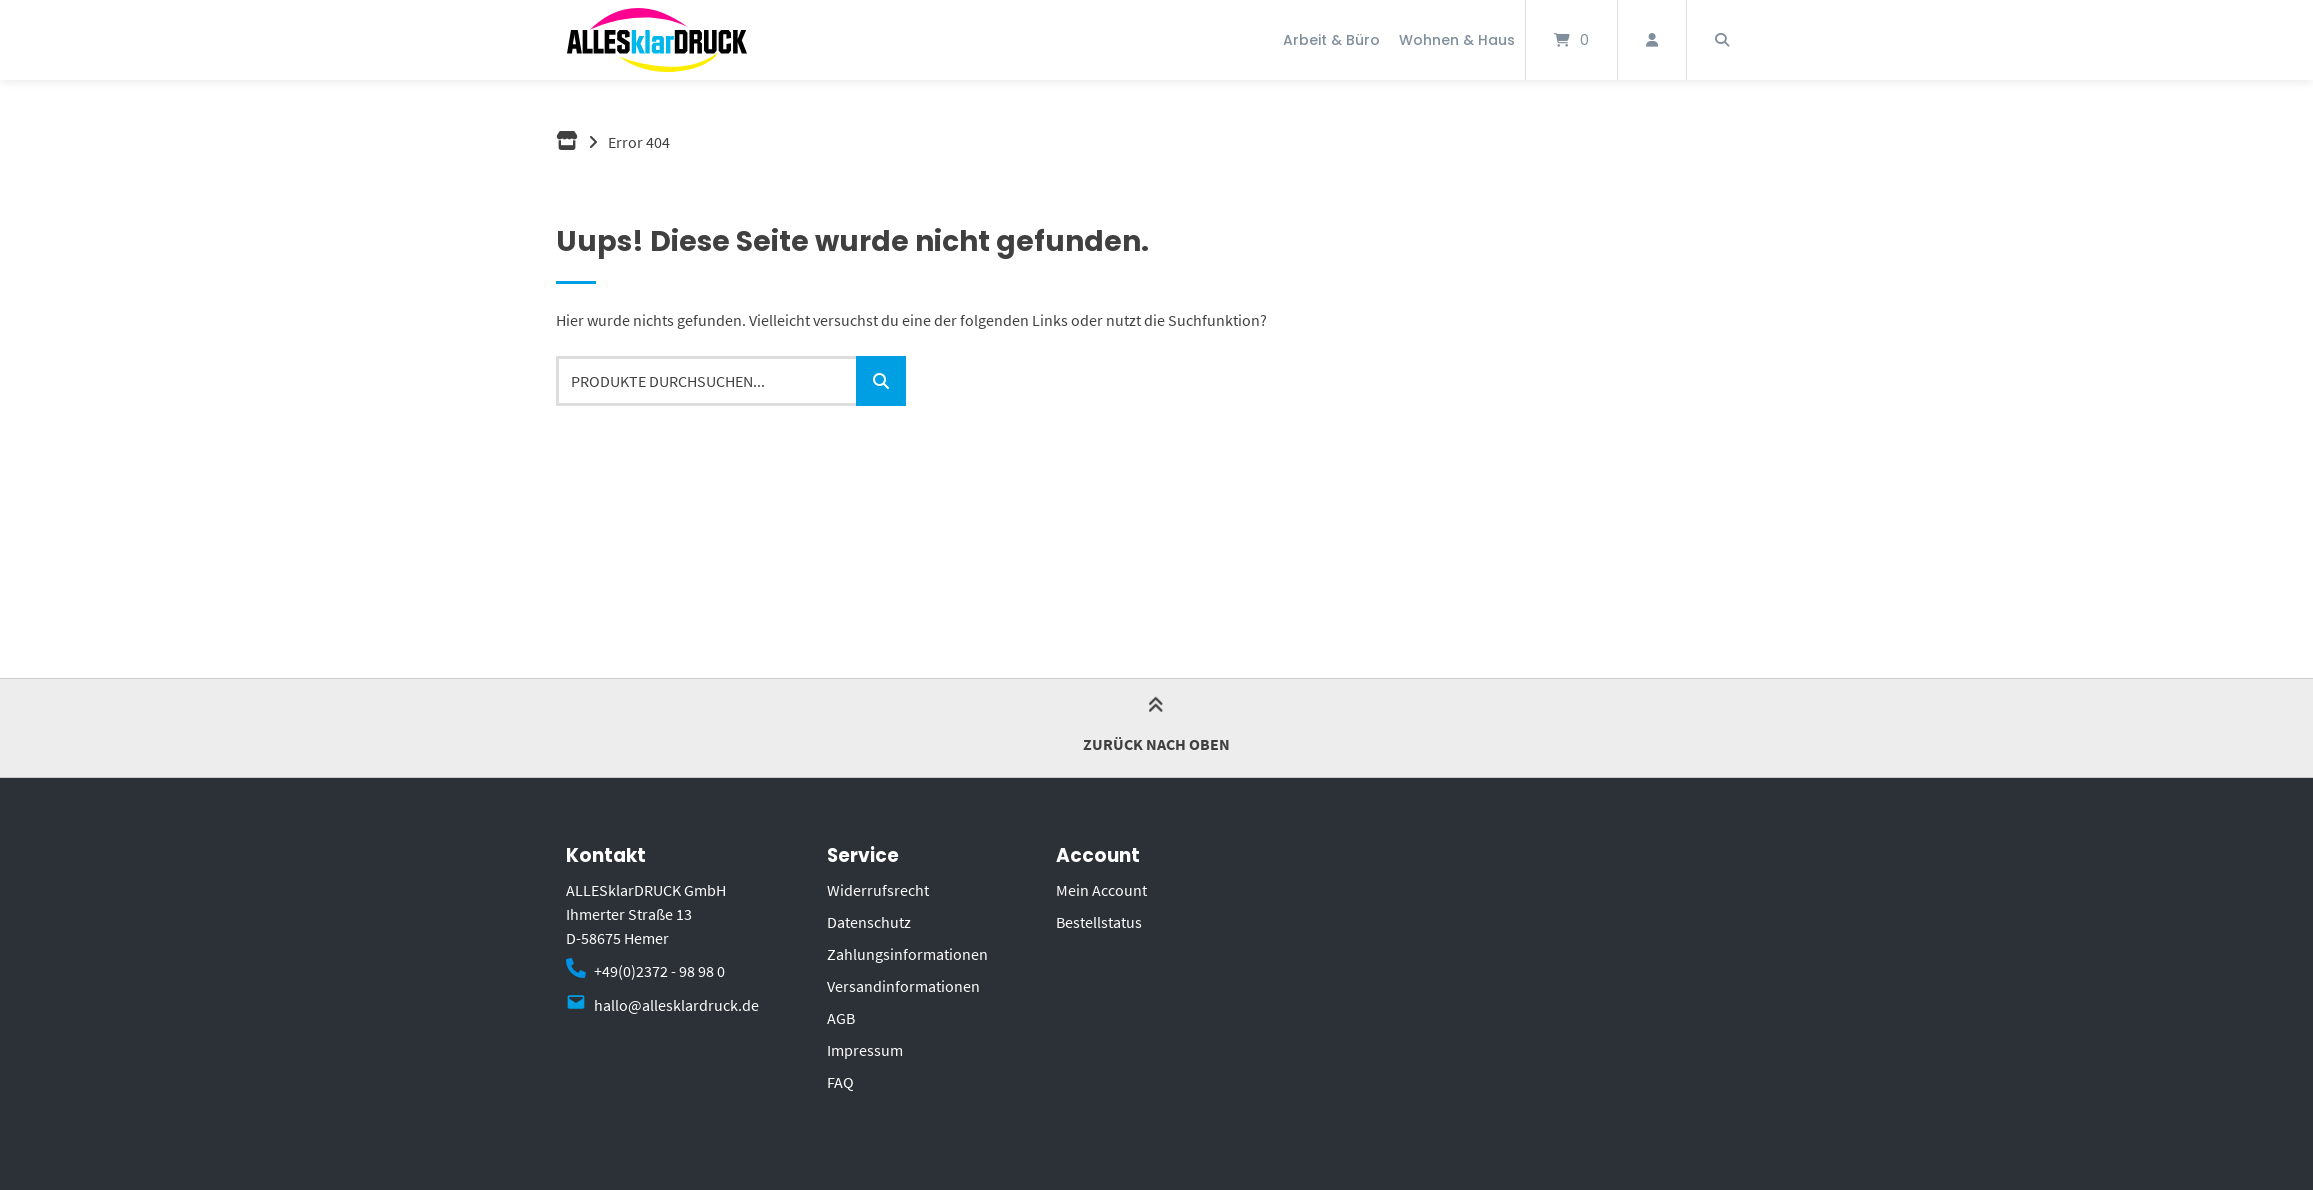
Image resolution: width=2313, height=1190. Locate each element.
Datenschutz (869, 922)
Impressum (865, 1050)
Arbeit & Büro (1331, 40)
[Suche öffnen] (1722, 40)
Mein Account (1101, 890)
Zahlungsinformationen (907, 954)
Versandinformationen (903, 986)
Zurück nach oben (1156, 726)
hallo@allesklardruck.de (676, 1005)
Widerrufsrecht (878, 890)
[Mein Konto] (1652, 40)
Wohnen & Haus (1457, 40)
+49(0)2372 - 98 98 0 (659, 971)
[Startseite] (657, 40)
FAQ (840, 1082)
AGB (841, 1018)
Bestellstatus (1099, 922)
